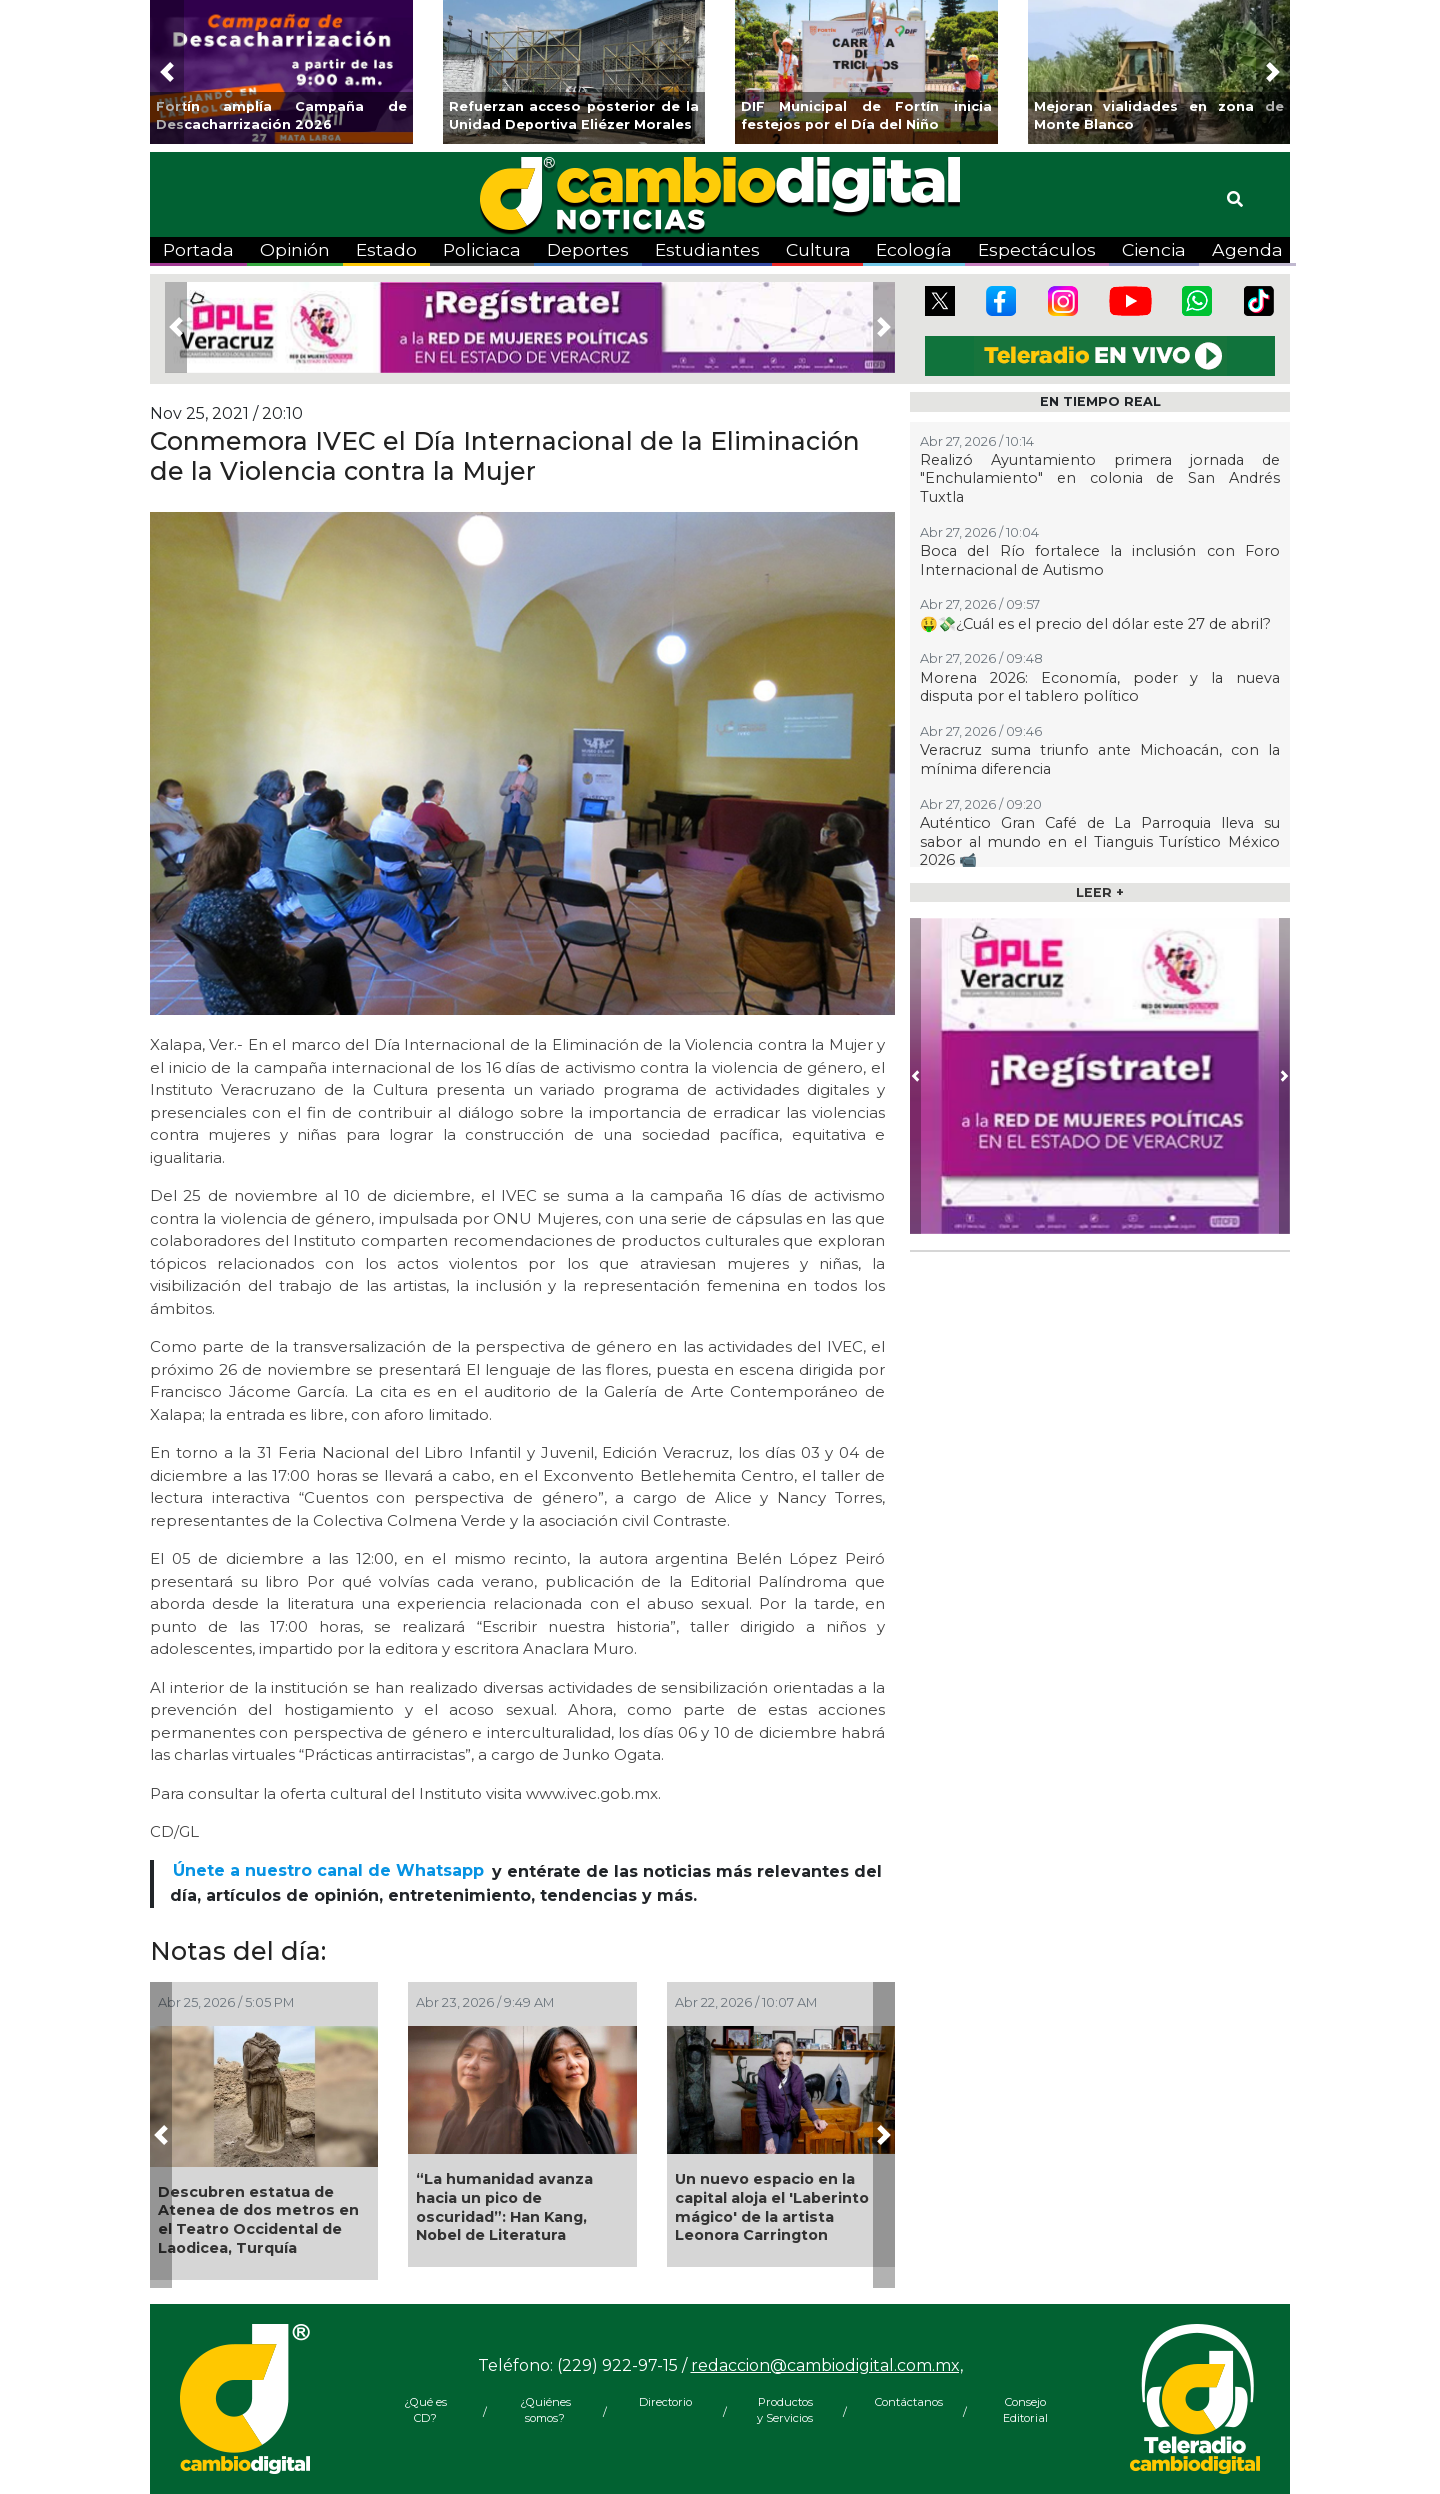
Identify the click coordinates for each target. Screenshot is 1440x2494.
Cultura (818, 249)
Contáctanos (905, 2402)
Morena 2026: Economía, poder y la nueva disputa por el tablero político (1100, 687)
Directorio (665, 2402)
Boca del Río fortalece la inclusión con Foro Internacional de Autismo (1100, 560)
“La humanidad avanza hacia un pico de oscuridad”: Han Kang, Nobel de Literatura (504, 2207)
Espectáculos (1037, 249)
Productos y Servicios (785, 2410)
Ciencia (1154, 249)
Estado (386, 249)
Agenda (1247, 249)
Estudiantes (707, 249)
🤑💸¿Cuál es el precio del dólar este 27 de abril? (1095, 624)
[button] (167, 72)
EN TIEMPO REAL (1100, 401)
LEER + (1100, 892)
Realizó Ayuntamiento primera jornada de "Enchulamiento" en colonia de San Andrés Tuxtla (1100, 478)
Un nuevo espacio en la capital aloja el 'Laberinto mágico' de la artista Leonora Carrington (772, 2207)
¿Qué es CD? (425, 2410)
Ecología (914, 249)
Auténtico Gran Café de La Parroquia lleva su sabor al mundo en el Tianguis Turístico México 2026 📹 (1100, 841)
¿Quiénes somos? (545, 2410)
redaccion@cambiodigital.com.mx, (827, 2365)
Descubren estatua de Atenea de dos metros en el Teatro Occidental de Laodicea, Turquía (258, 2220)
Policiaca (482, 249)
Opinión (295, 249)
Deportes (588, 249)
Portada (198, 249)
